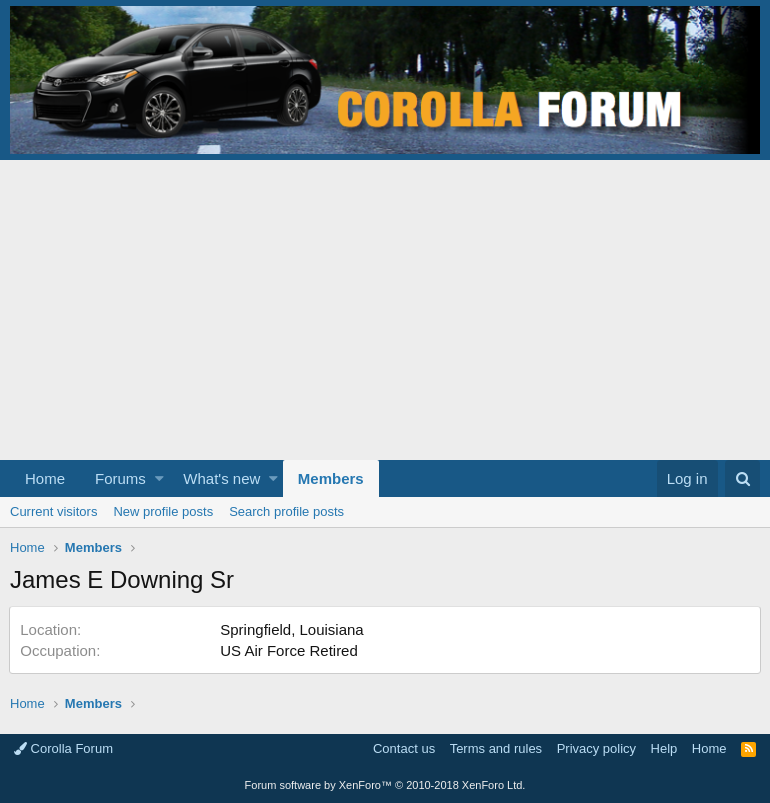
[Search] (742, 478)
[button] (159, 478)
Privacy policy (596, 748)
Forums (120, 478)
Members (331, 478)
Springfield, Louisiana (292, 629)
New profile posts (163, 511)
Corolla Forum (63, 748)
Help (664, 748)
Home (45, 478)
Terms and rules (496, 748)
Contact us (404, 748)
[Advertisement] (385, 310)
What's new (221, 478)
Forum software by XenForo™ (385, 785)
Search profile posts (286, 511)
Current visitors (53, 511)
